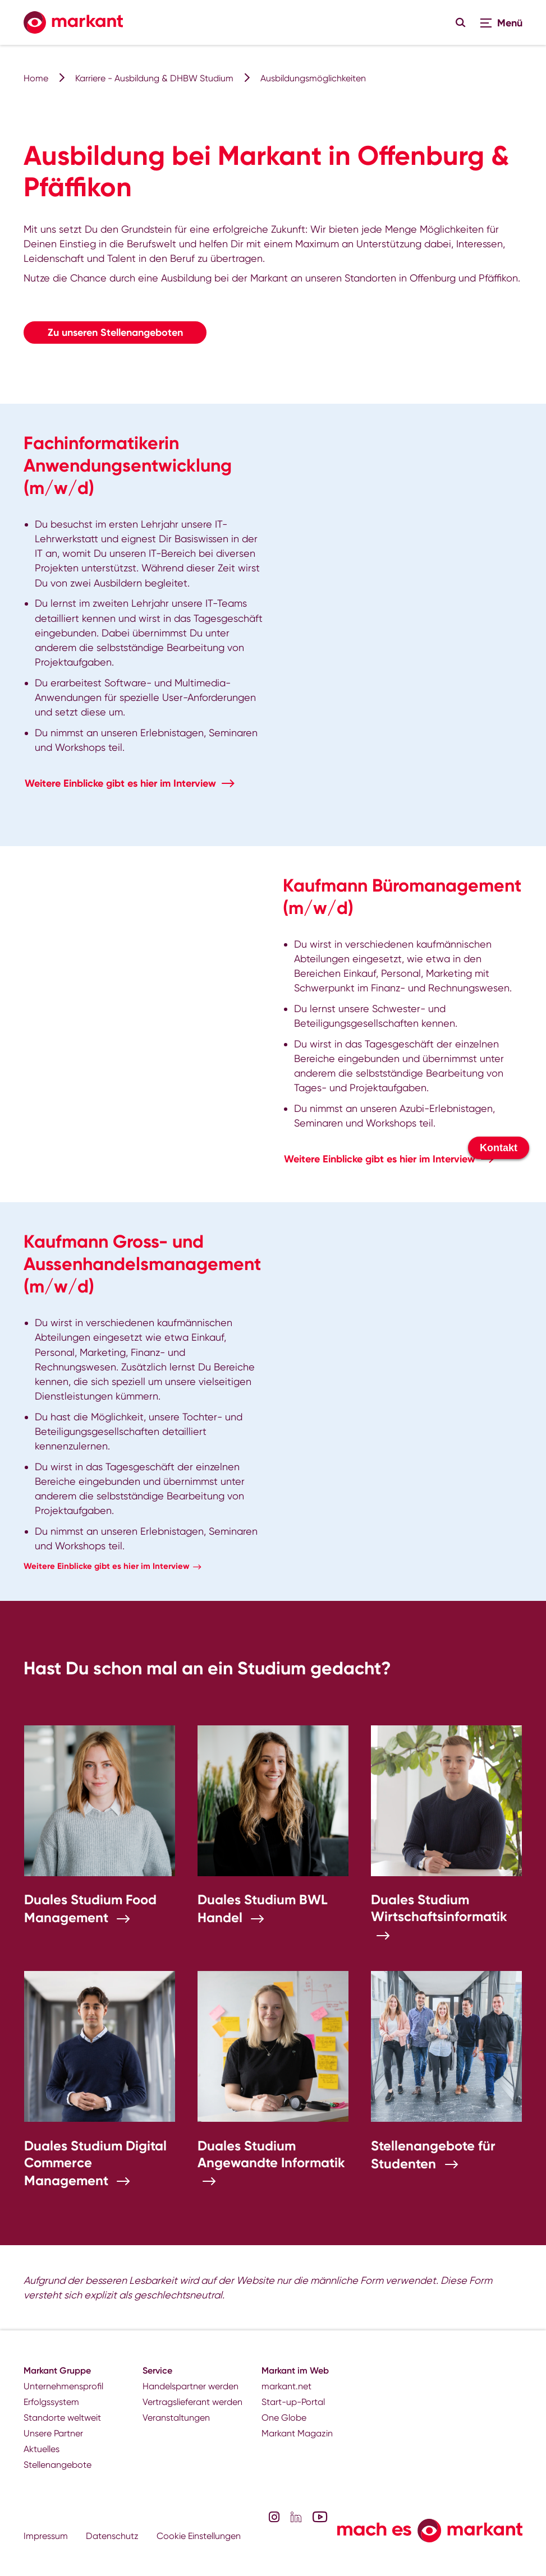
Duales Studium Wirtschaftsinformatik (439, 1907)
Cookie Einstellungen (199, 2536)
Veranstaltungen (176, 2417)
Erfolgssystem (51, 2402)
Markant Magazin (297, 2433)
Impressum (46, 2536)
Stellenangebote (57, 2464)
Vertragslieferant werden (192, 2402)
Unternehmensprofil (63, 2386)
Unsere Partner (53, 2433)
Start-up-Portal (293, 2402)
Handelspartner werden (190, 2386)
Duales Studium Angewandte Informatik (271, 2154)
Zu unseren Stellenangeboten (115, 332)
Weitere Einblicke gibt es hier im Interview (120, 783)
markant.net (286, 2386)
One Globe (283, 2417)
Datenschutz (112, 2536)
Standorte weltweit (62, 2417)
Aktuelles (41, 2449)
